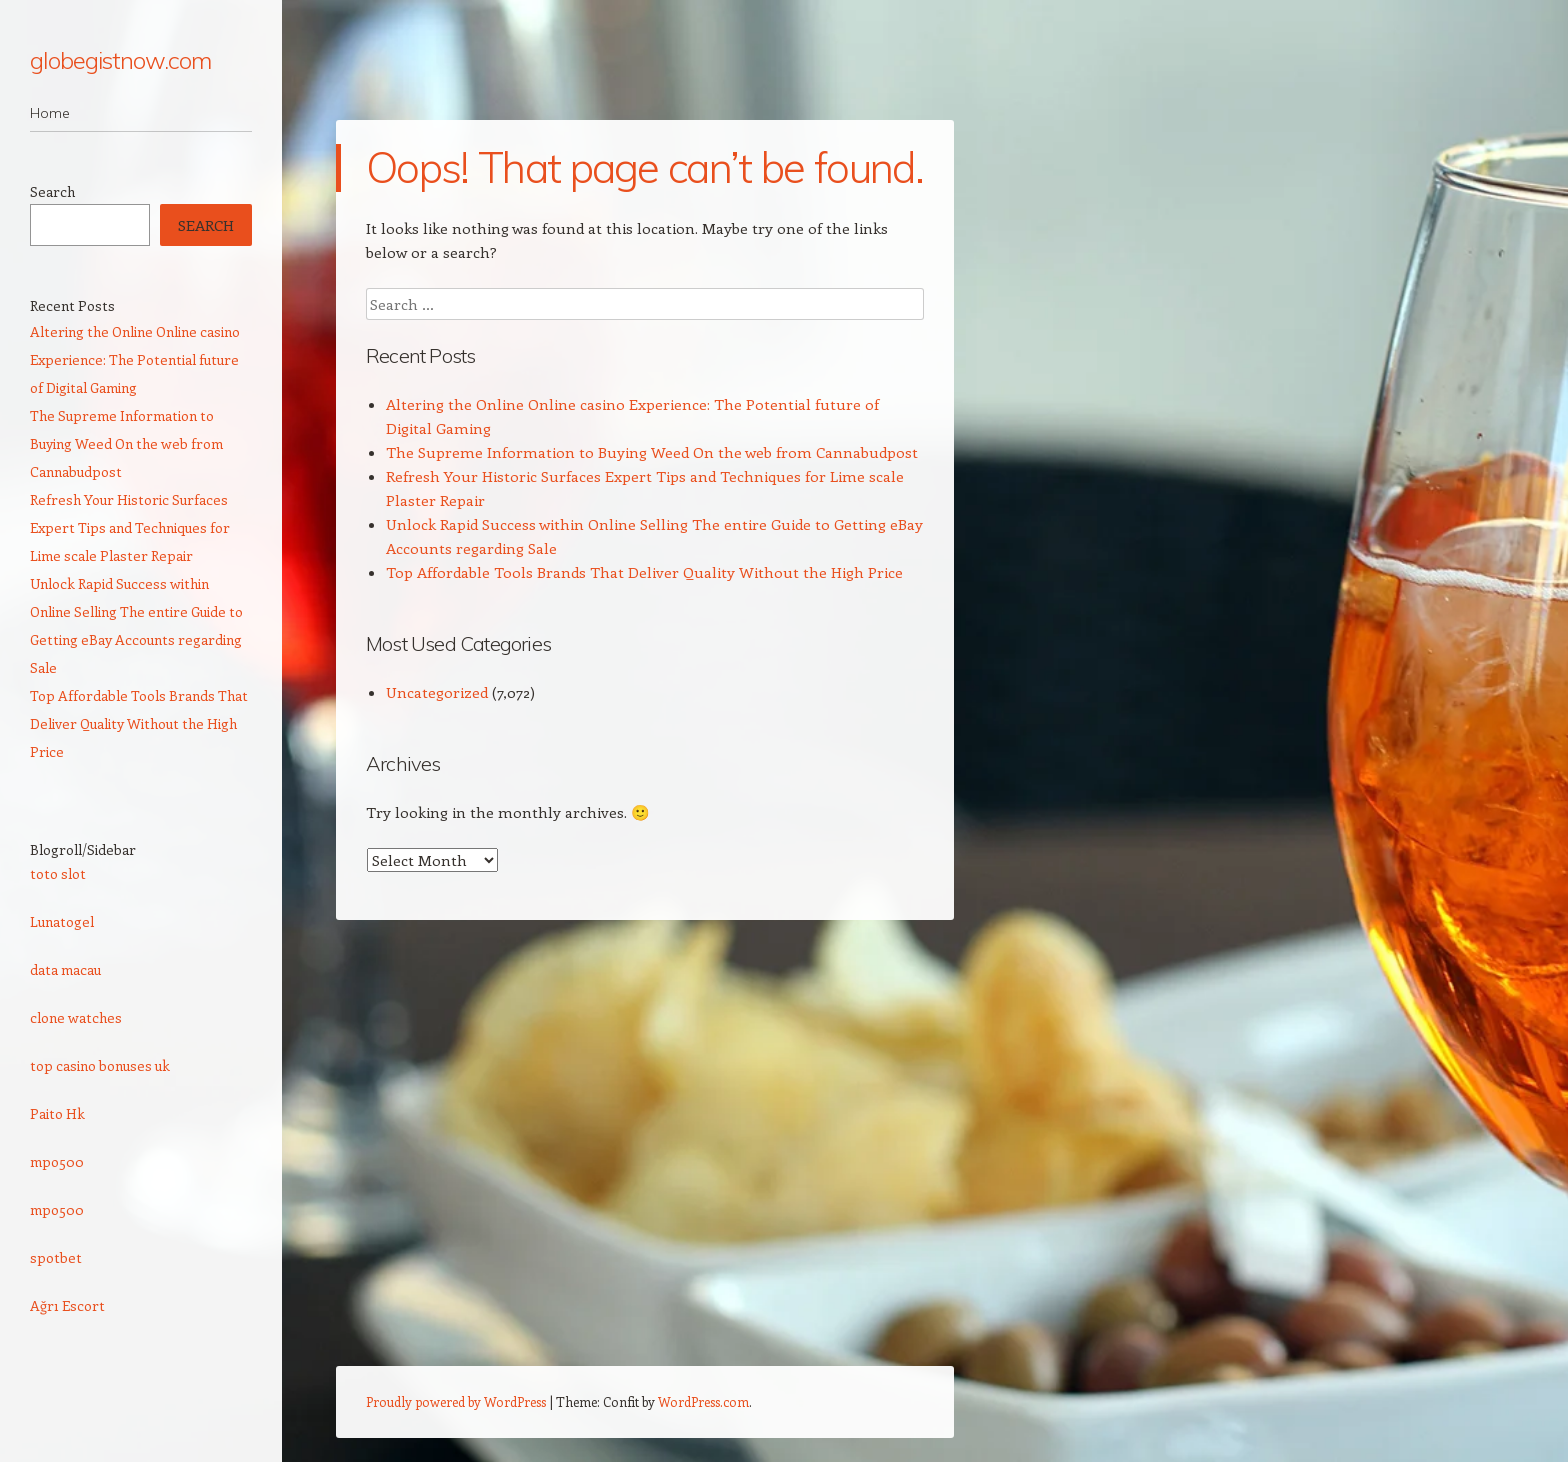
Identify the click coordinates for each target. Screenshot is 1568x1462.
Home (50, 113)
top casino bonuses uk (100, 1065)
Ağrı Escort (67, 1305)
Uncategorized (437, 692)
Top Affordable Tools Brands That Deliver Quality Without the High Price (644, 572)
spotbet (56, 1257)
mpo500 (57, 1161)
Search (52, 191)
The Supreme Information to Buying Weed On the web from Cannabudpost (652, 452)
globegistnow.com (120, 60)
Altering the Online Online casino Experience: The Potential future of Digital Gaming (135, 359)
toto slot (58, 873)
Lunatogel (62, 921)
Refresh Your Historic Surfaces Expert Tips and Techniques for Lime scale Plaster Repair (130, 527)
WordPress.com (703, 1401)
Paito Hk (57, 1113)
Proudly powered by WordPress (456, 1401)
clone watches (76, 1017)
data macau (65, 969)
